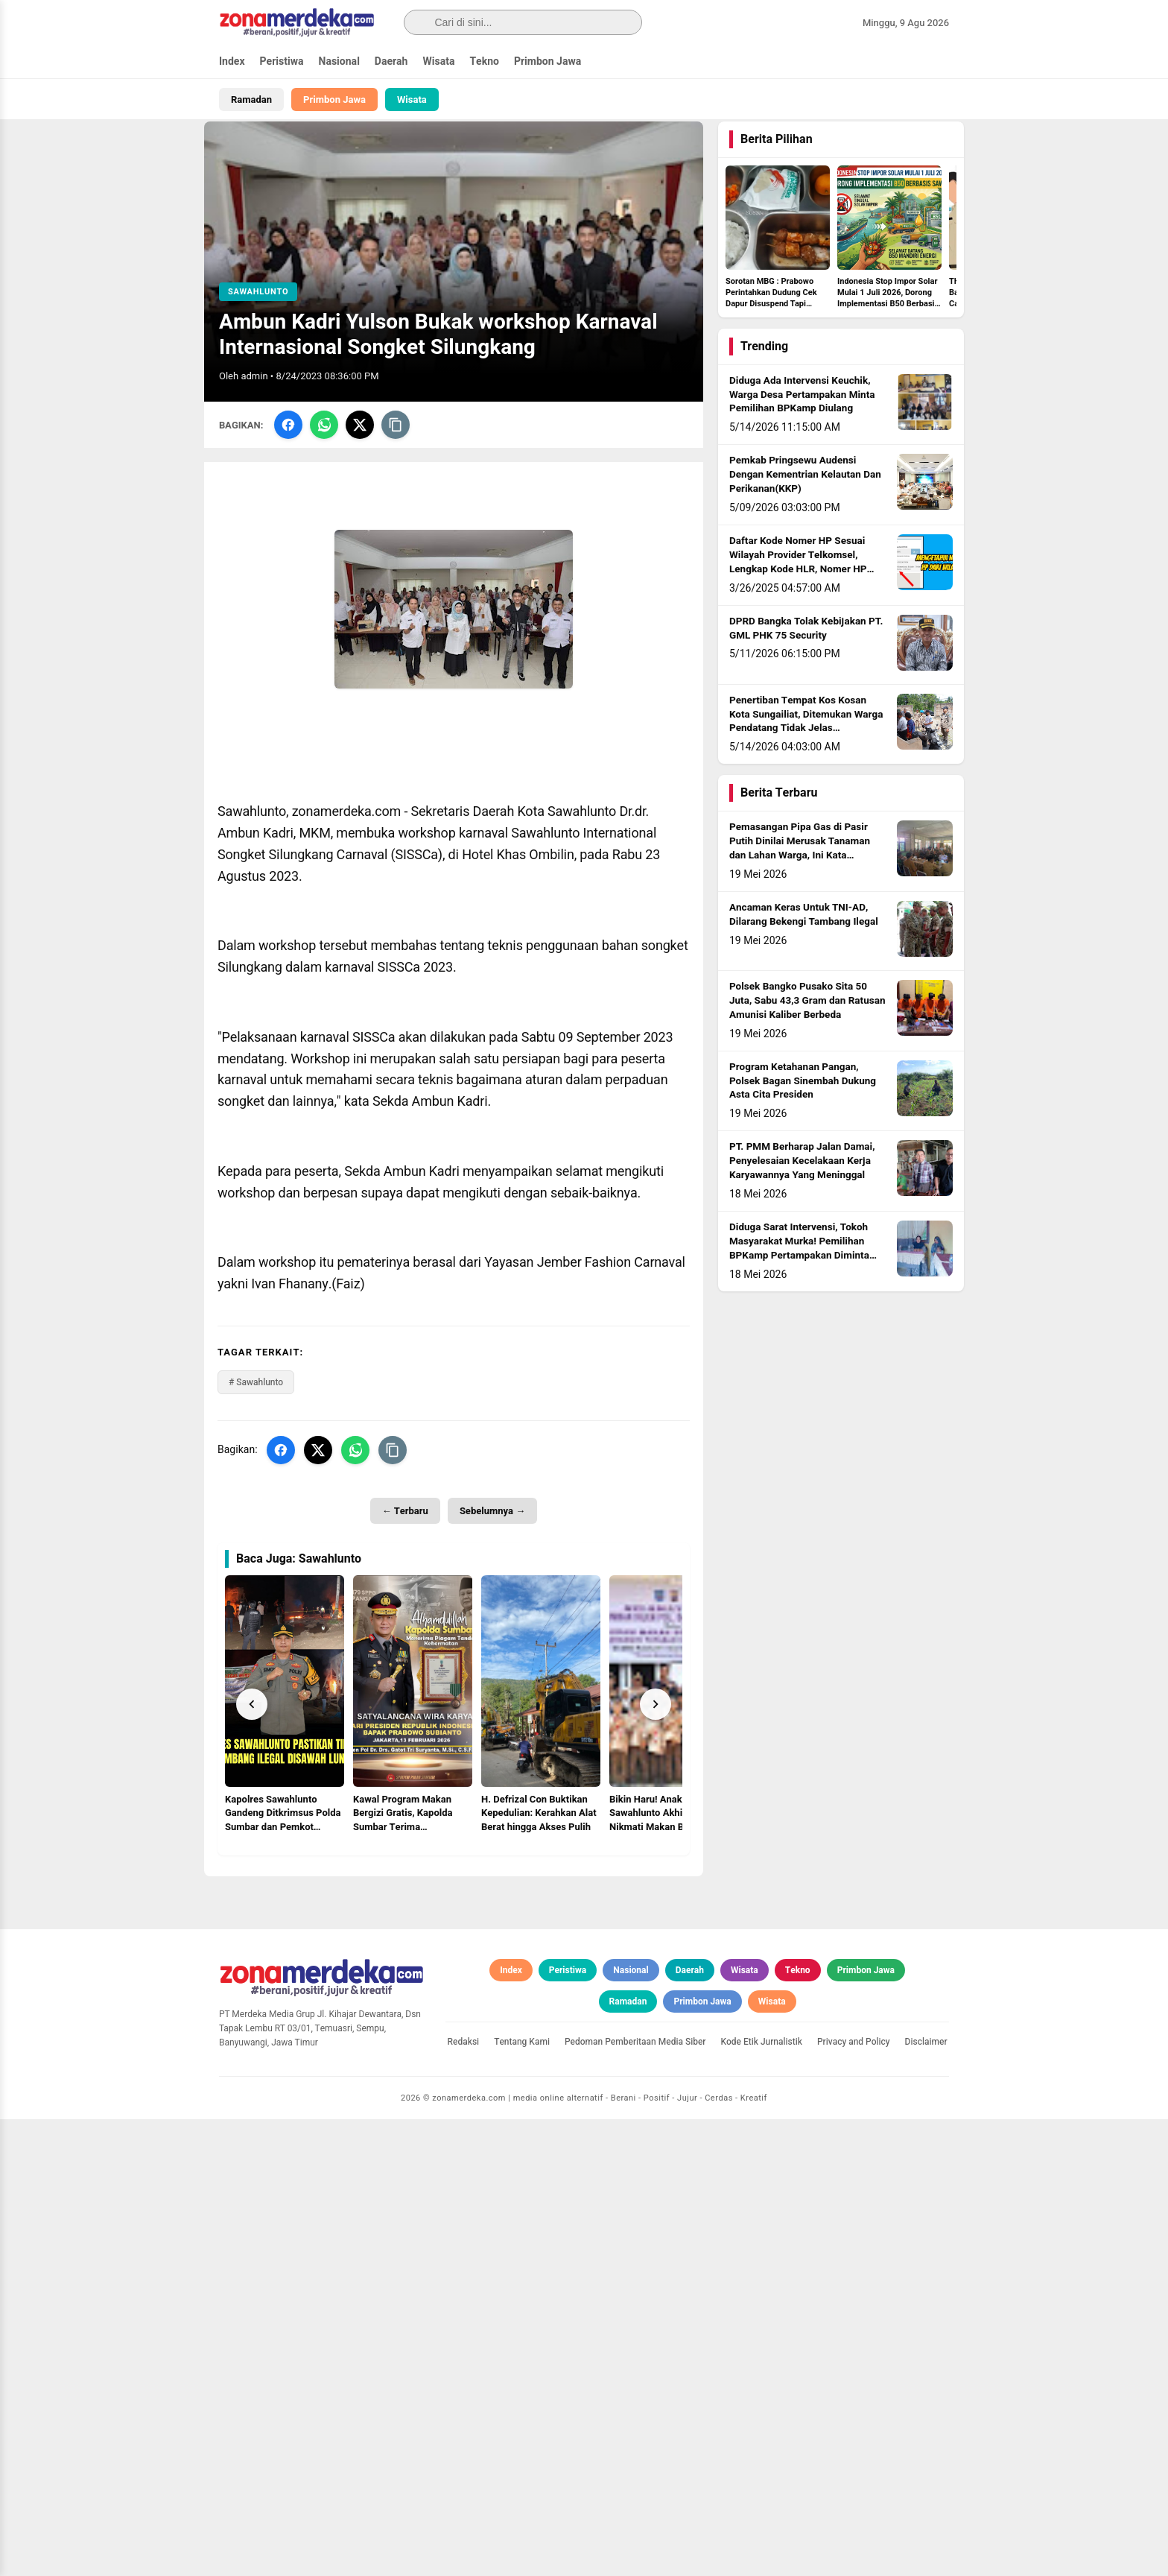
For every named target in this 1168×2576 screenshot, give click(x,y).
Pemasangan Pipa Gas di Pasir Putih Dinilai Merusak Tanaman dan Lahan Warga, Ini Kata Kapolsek (799, 888)
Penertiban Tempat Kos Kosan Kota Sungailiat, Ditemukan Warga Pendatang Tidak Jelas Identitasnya (806, 760)
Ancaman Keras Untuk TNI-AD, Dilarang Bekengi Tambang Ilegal (803, 954)
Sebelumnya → (492, 1549)
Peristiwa (282, 61)
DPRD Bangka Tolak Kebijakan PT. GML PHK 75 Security (806, 667)
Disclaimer (926, 2497)
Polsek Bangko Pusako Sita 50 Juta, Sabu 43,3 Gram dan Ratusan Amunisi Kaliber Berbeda (807, 1040)
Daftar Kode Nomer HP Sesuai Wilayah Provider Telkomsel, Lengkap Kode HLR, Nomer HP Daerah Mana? (797, 601)
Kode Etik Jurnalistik (761, 2497)
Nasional (339, 61)
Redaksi (464, 2497)
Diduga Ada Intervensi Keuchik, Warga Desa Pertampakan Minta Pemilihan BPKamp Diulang (802, 433)
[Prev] (251, 1743)
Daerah (391, 61)
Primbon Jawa (547, 61)
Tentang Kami (522, 2497)
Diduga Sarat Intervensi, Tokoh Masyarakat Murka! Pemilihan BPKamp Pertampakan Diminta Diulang (799, 1288)
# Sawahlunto (256, 1421)
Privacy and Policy (853, 2497)
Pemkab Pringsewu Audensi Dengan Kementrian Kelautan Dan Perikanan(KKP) (805, 514)
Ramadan (251, 99)
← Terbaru (405, 1549)
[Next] (655, 1743)
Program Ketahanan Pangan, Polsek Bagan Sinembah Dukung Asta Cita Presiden (802, 1120)
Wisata (438, 61)
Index (232, 61)
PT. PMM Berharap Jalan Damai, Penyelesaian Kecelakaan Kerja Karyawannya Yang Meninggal (802, 1200)
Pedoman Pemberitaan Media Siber (635, 2497)
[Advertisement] (453, 2019)
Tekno (484, 61)
